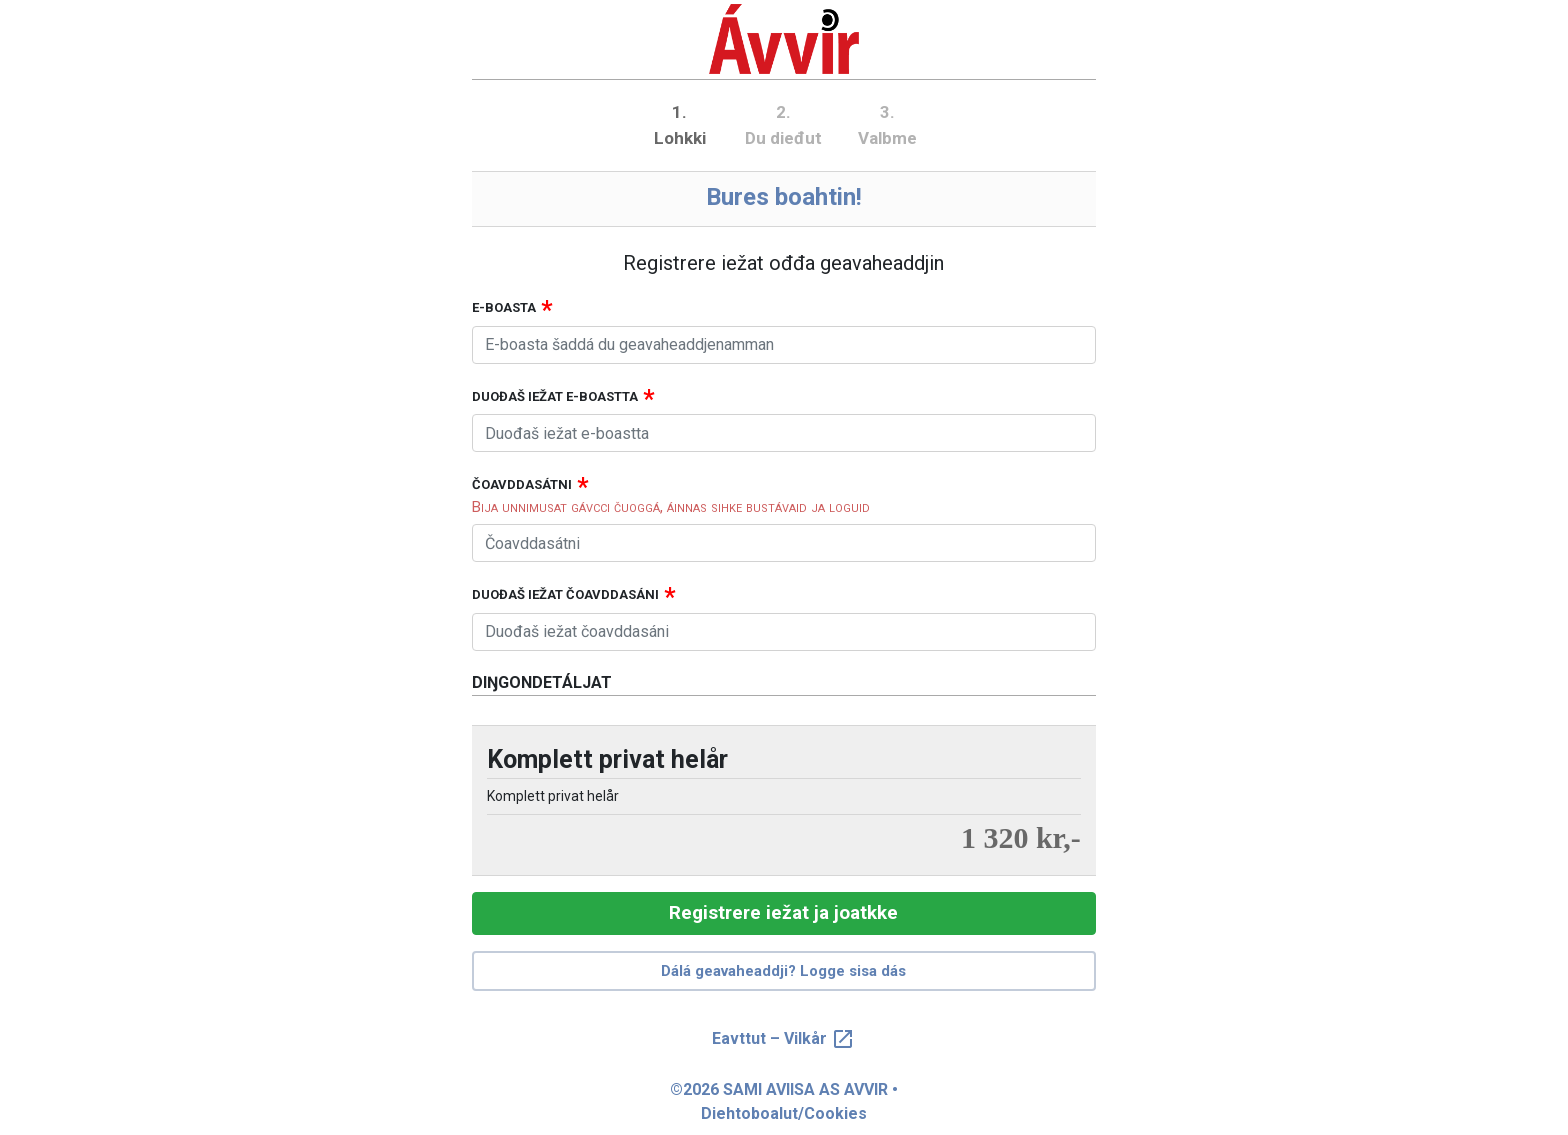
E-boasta (504, 307)
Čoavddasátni (522, 484)
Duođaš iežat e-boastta (555, 396)
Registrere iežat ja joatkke (783, 912)
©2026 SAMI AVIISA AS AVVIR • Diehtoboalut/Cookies (784, 1101)
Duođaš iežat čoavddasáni (565, 594)
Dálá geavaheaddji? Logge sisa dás (783, 971)
